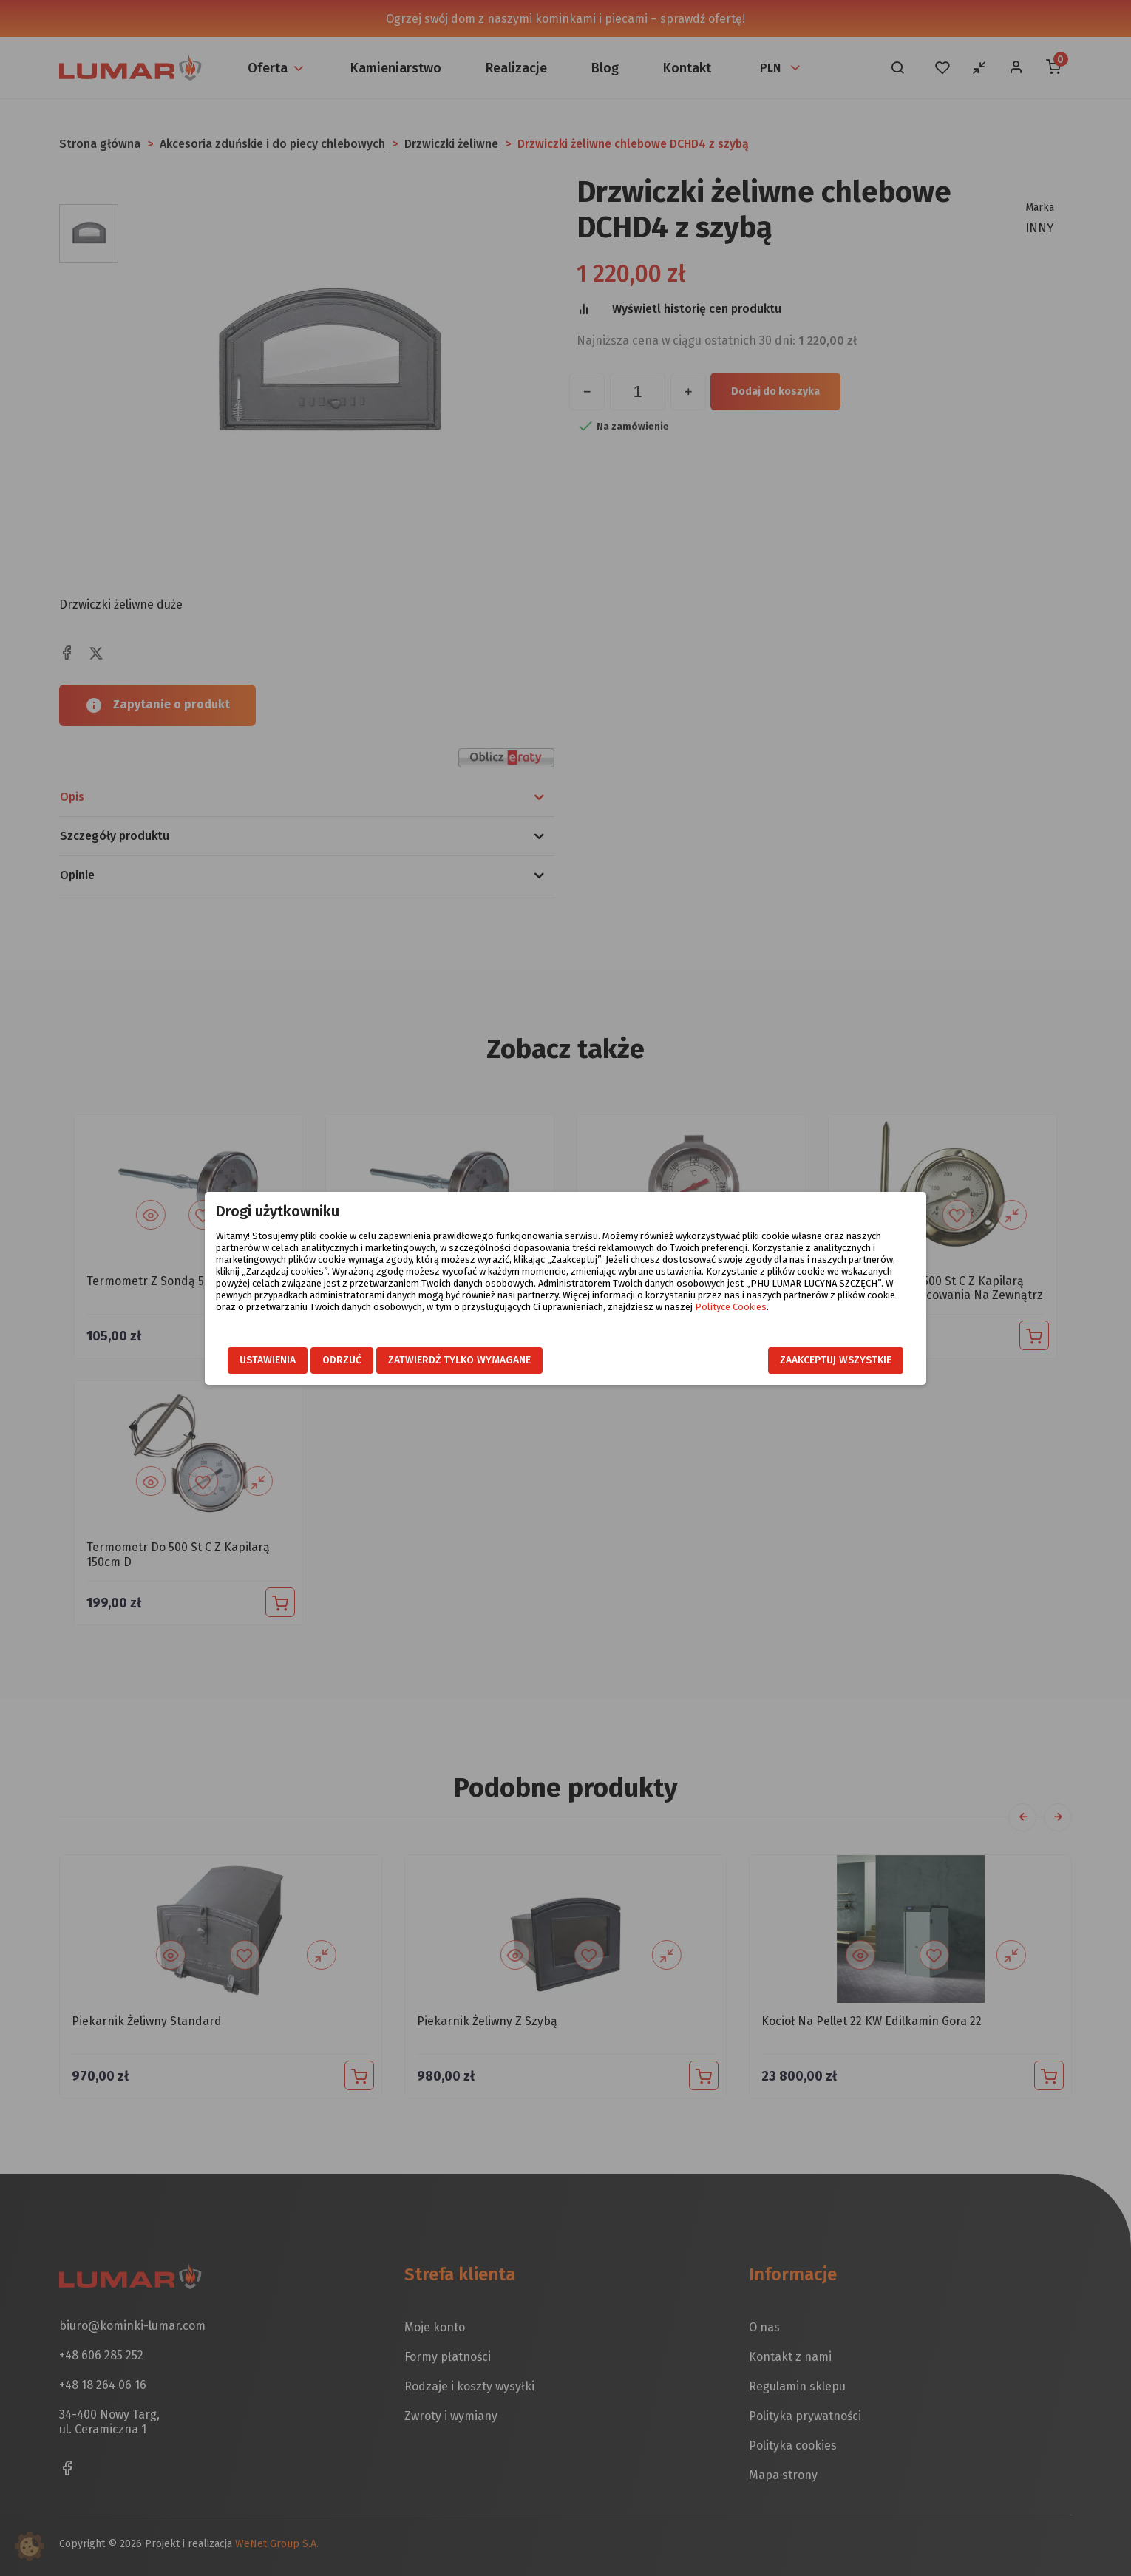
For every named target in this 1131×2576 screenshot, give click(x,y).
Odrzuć (341, 1360)
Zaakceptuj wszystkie (835, 1360)
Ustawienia (268, 1360)
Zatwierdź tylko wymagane (459, 1360)
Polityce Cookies (731, 1306)
